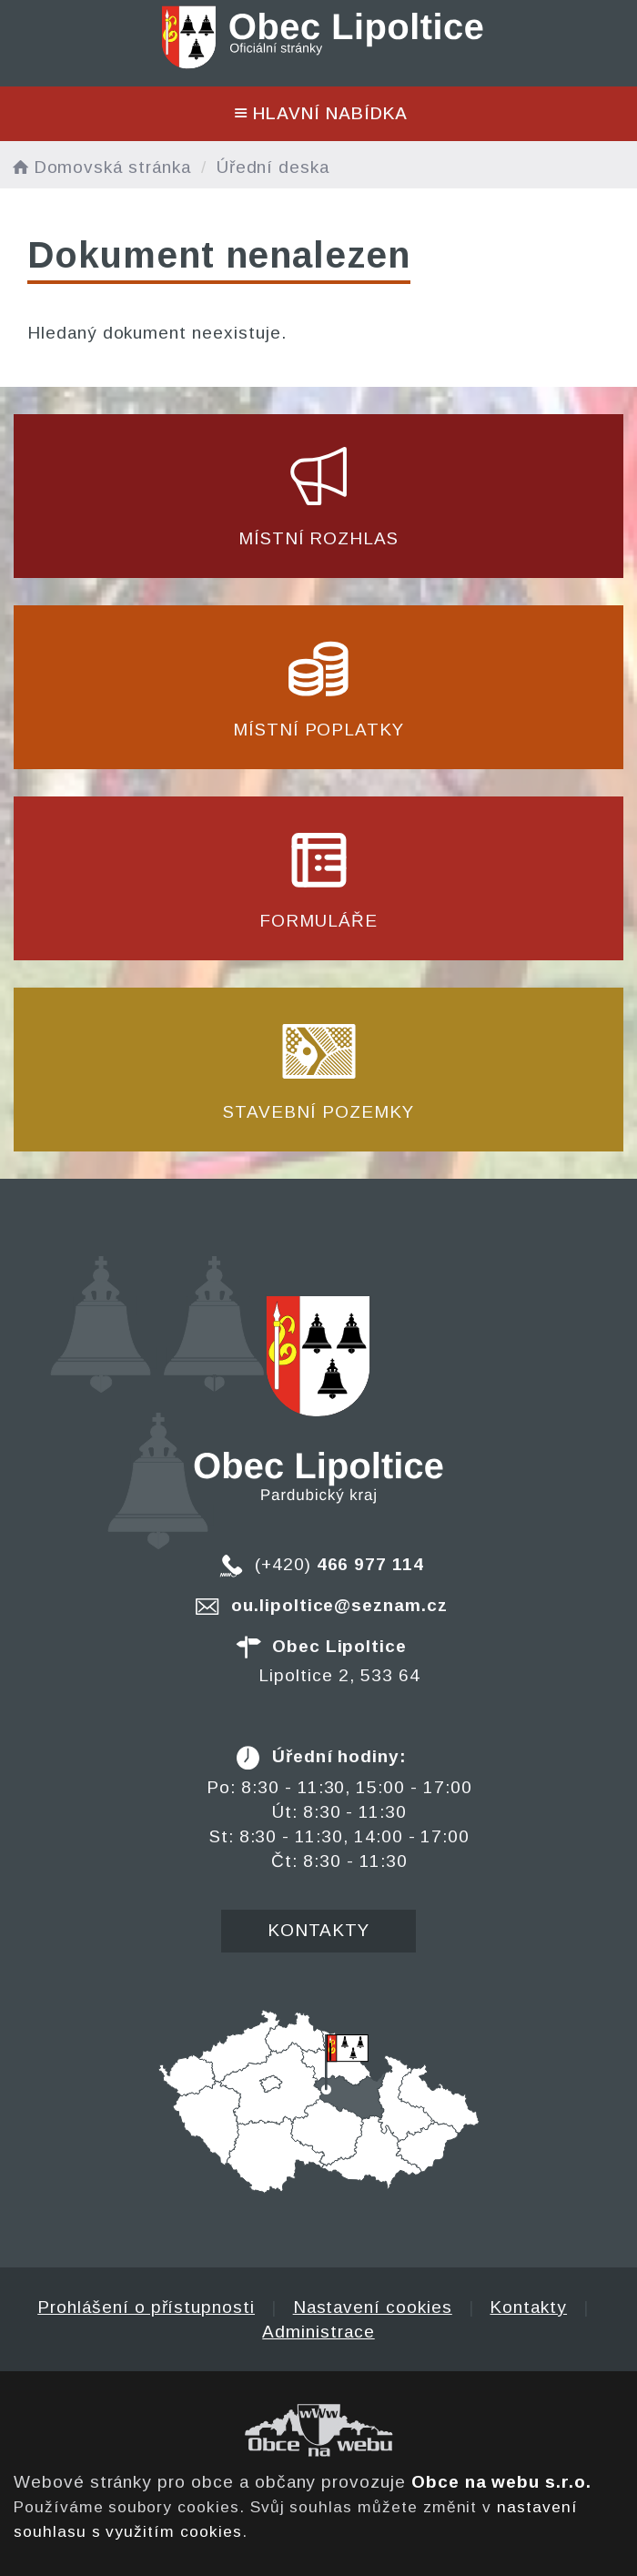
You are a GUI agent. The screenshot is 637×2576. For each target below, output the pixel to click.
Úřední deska (273, 167)
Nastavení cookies (372, 2307)
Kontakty (319, 1930)
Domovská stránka (100, 167)
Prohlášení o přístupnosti (146, 2307)
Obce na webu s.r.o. (501, 2481)
